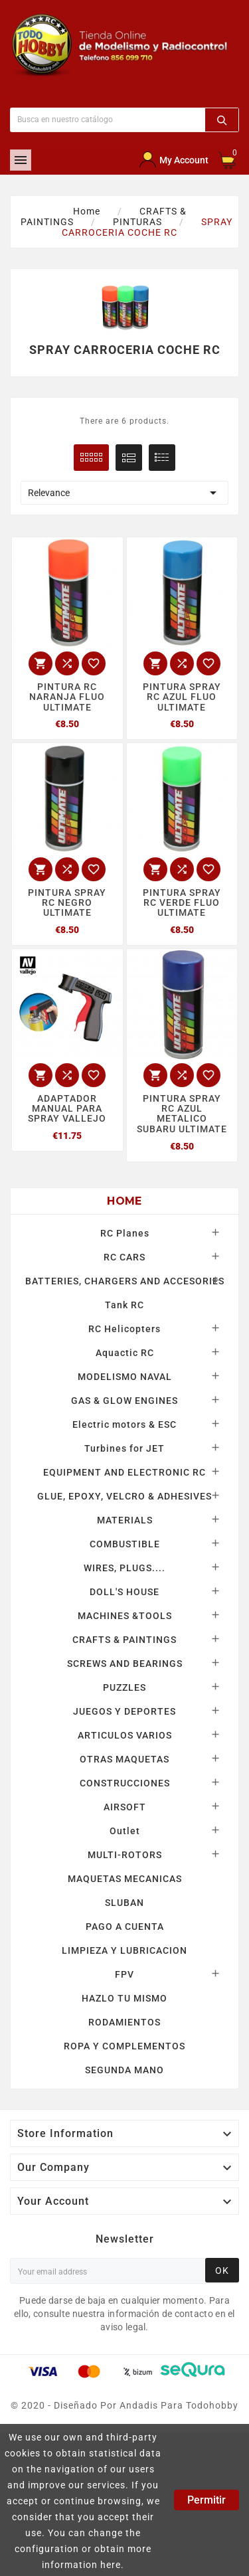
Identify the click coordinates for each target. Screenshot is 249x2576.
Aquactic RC (125, 1352)
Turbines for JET (124, 1448)
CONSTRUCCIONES (125, 1783)
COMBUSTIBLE (125, 1544)
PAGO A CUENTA (125, 1926)
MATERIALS (125, 1520)
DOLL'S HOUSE (124, 1592)
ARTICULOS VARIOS (125, 1735)
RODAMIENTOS (124, 2022)
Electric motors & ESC (124, 1424)
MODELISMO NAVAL (125, 1376)
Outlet (125, 1831)
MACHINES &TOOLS (125, 1615)
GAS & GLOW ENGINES (124, 1400)
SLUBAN (124, 1902)
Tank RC (124, 1305)
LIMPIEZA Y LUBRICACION (124, 1950)
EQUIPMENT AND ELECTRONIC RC (124, 1472)
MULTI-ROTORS (125, 1854)
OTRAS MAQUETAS (124, 1759)
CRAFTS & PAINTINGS (124, 1639)
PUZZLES (124, 1687)
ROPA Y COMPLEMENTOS (124, 2046)
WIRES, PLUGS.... (124, 1568)
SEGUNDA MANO (124, 2070)
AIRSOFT (125, 1807)
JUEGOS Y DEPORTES (124, 1711)
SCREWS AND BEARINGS (125, 1663)
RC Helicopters (124, 1329)
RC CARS (124, 1257)
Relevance (124, 493)
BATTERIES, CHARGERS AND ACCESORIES (124, 1281)
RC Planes (124, 1233)
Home (124, 1201)
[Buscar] (108, 119)
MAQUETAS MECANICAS (125, 1878)
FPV (124, 1974)
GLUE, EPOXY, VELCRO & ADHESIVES (124, 1496)
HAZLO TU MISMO (124, 1998)
